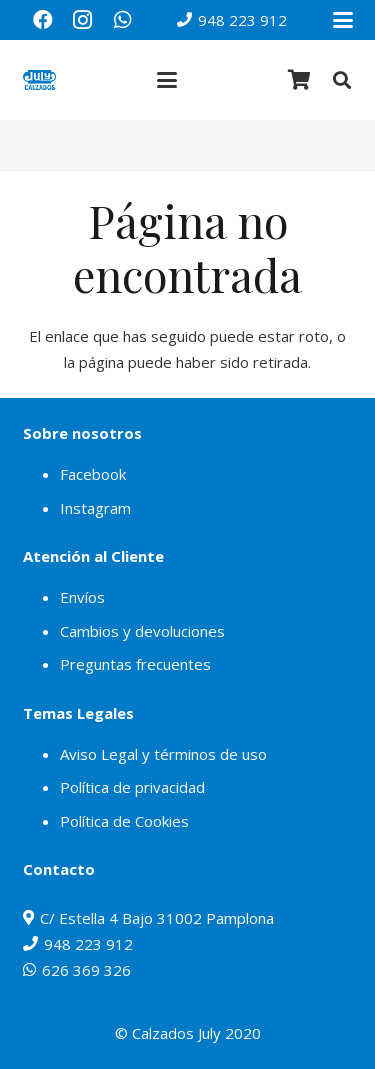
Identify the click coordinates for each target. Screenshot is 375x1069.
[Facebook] (43, 20)
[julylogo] (40, 80)
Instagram (95, 508)
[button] (343, 20)
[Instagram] (83, 20)
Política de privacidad (132, 787)
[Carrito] (300, 80)
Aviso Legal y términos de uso (163, 754)
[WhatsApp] (123, 20)
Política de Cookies (124, 821)
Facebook (93, 474)
